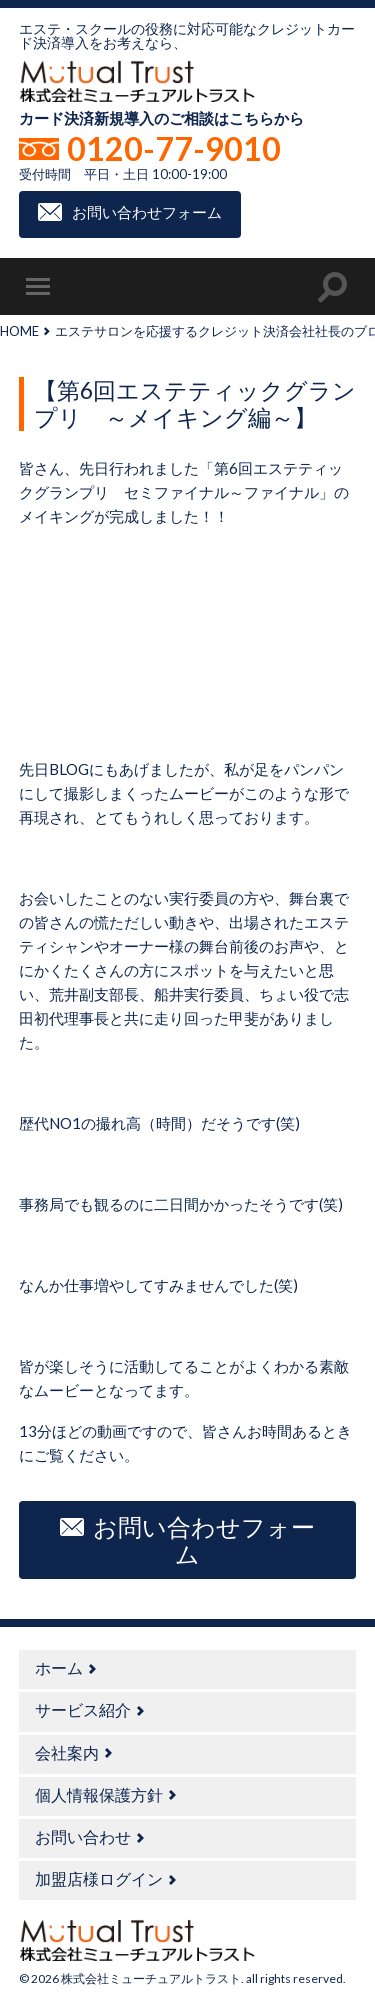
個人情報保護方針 (99, 1794)
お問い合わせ (83, 1836)
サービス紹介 (83, 1709)
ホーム (59, 1667)
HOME (19, 331)
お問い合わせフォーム (147, 212)
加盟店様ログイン (99, 1878)
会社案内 (67, 1752)
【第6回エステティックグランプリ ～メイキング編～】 (195, 404)
